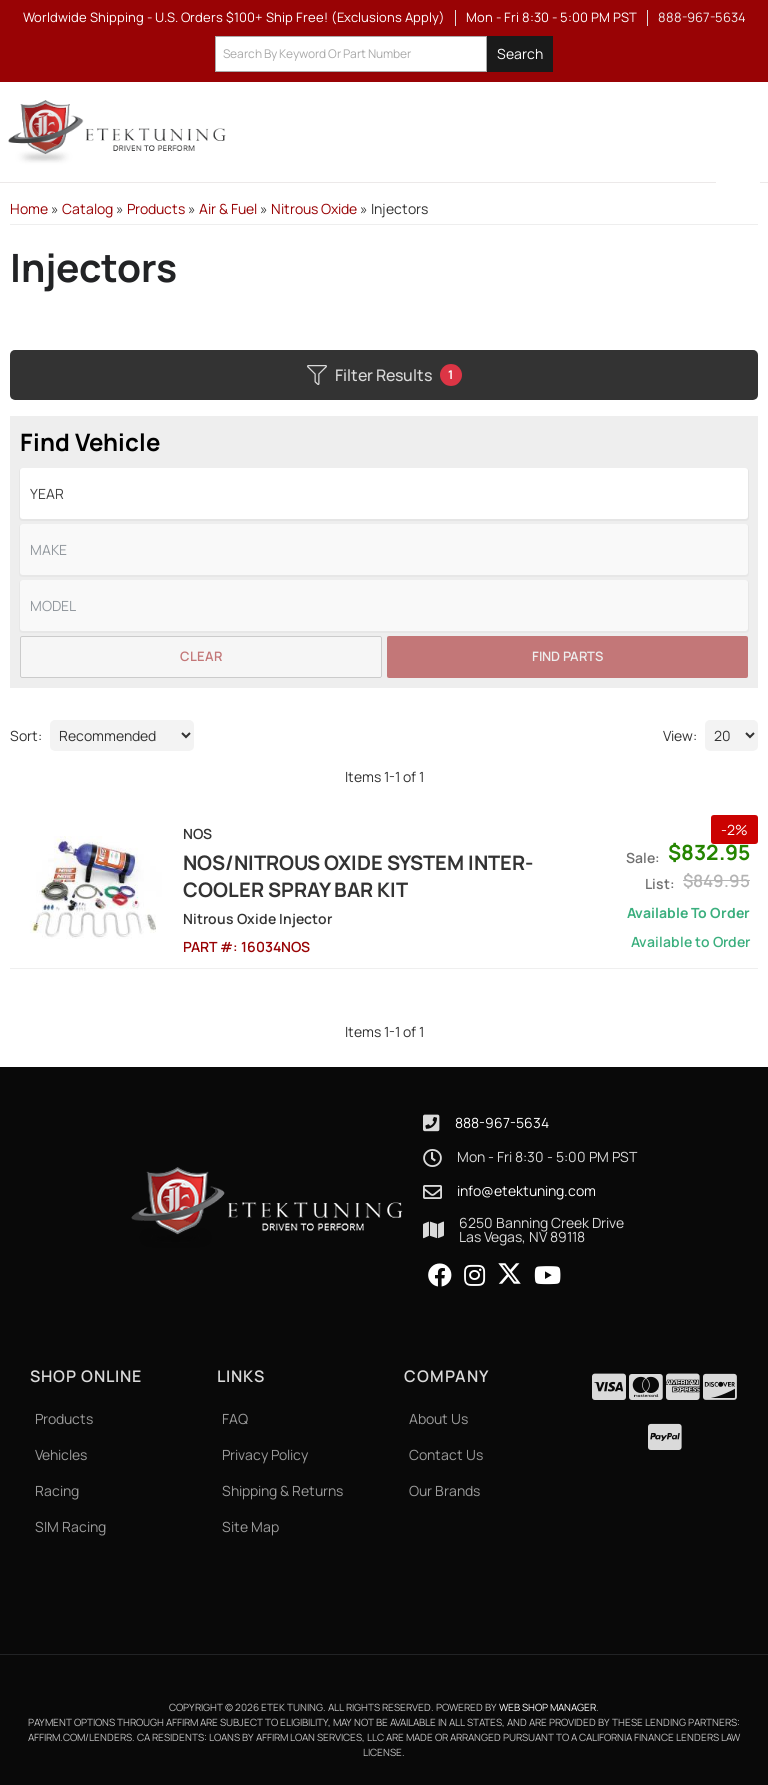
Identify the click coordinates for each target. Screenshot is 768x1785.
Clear (201, 656)
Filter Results (384, 375)
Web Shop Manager (547, 1707)
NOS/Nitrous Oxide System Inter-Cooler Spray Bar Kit (358, 876)
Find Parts (567, 656)
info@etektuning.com (526, 1191)
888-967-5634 (502, 1122)
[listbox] (384, 493)
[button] (384, 54)
